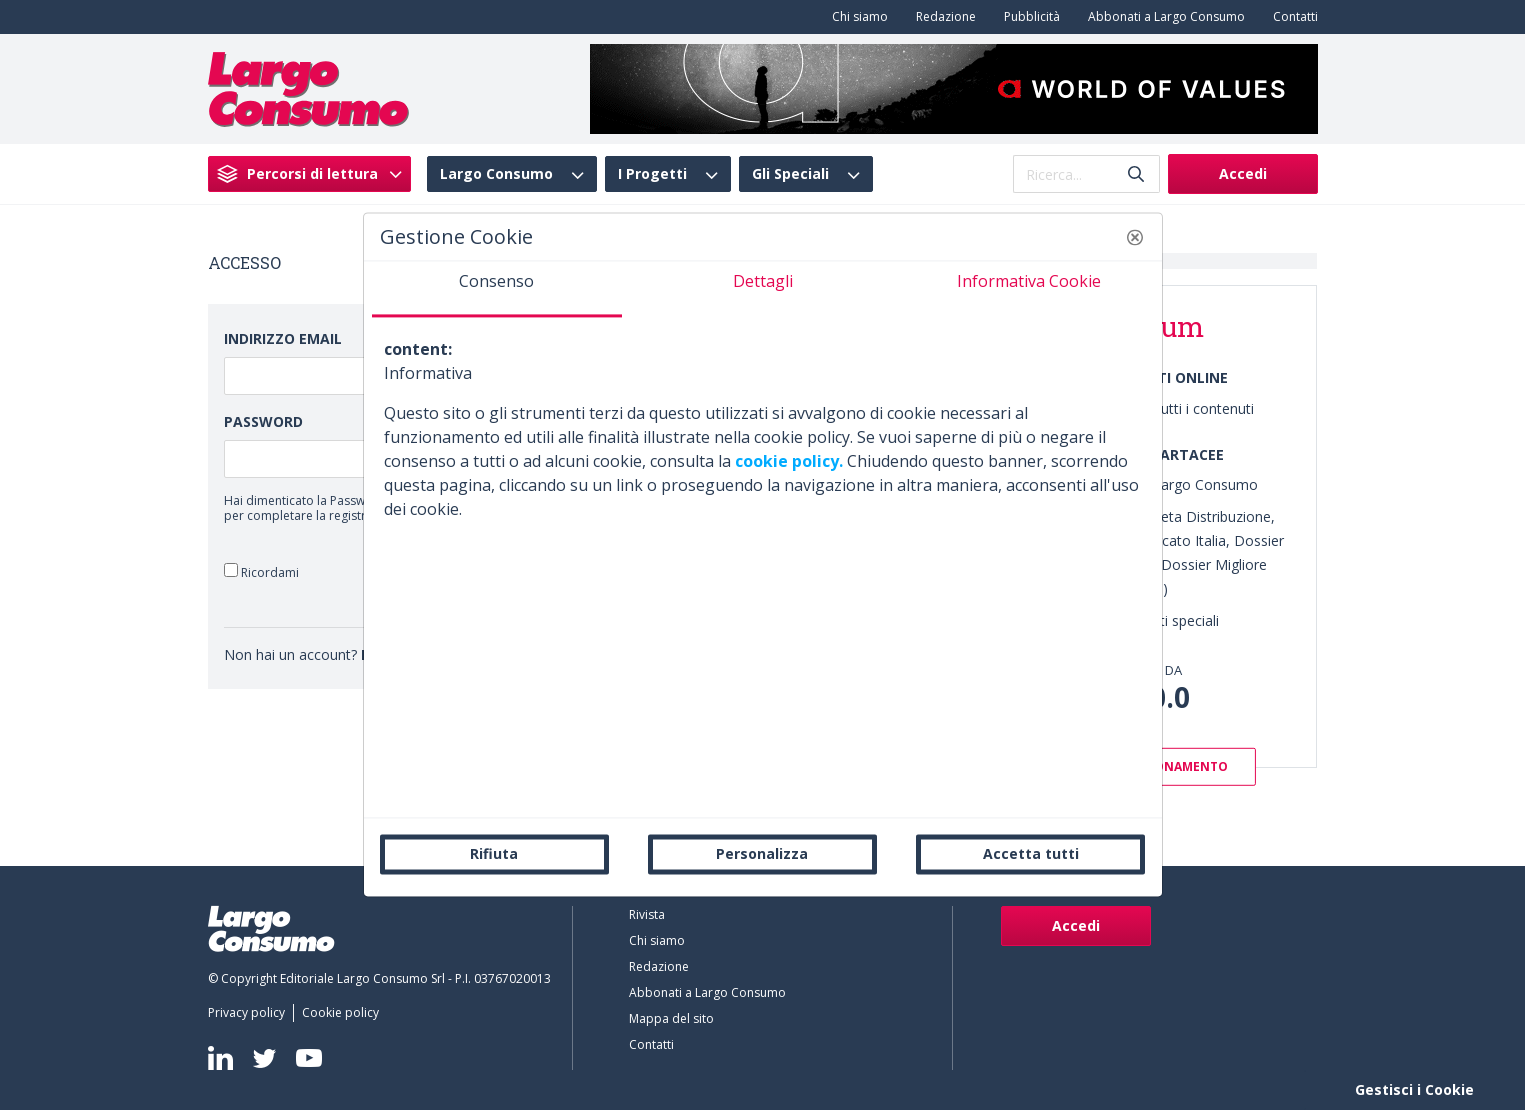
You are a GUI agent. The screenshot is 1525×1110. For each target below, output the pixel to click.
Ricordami (261, 571)
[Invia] (1136, 174)
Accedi (1243, 173)
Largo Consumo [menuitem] (496, 174)
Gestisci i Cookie (1414, 1089)
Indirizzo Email (283, 338)
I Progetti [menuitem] (652, 174)
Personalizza (762, 853)
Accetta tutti (1031, 853)
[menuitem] (856, 17)
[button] (1135, 237)
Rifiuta (494, 853)
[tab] (497, 289)
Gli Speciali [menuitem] (790, 174)
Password (263, 421)
